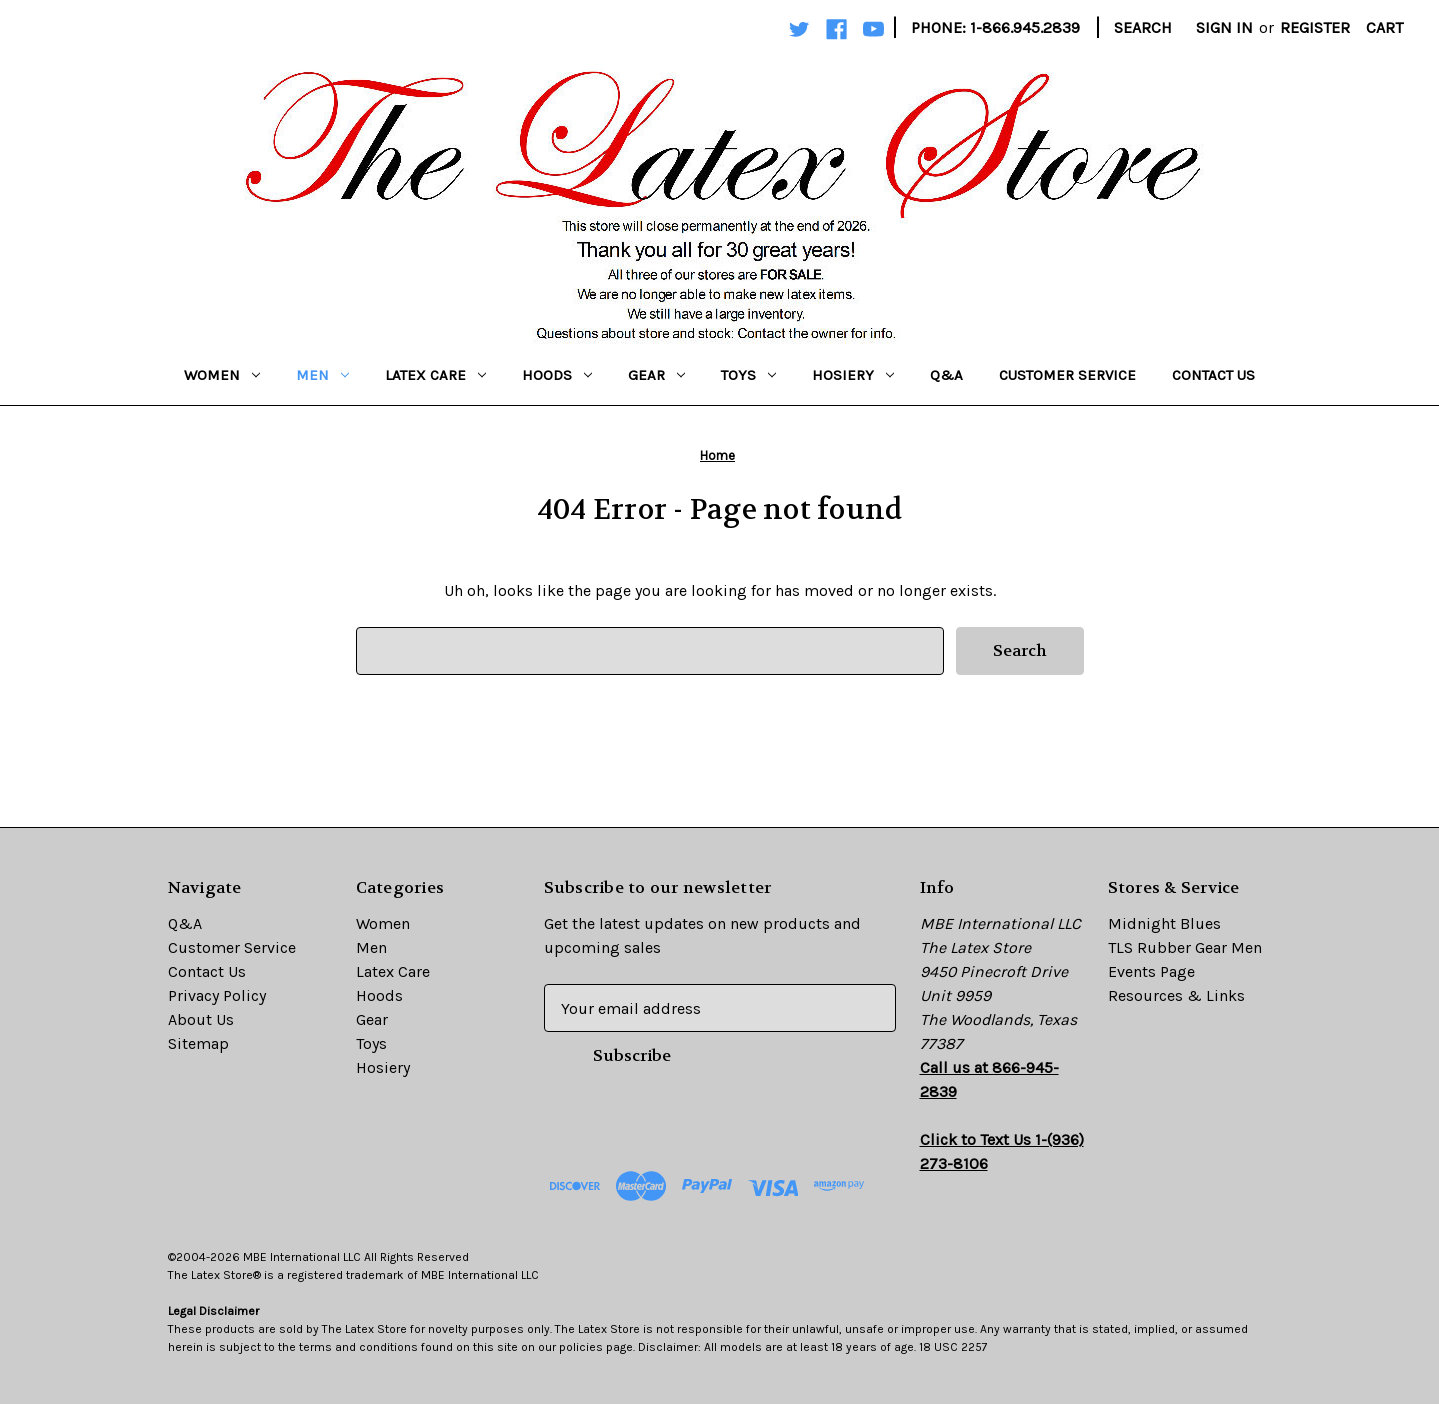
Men (322, 375)
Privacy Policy (217, 995)
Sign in (1224, 27)
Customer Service (1067, 375)
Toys (748, 375)
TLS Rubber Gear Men (1185, 947)
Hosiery (853, 375)
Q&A (946, 375)
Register (1315, 27)
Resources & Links (1176, 995)
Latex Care (435, 375)
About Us (201, 1019)
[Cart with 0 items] (1384, 28)
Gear (656, 375)
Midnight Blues (1164, 923)
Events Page (1151, 971)
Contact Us (1213, 375)
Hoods (557, 375)
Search (1143, 27)
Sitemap (198, 1043)
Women (222, 375)
